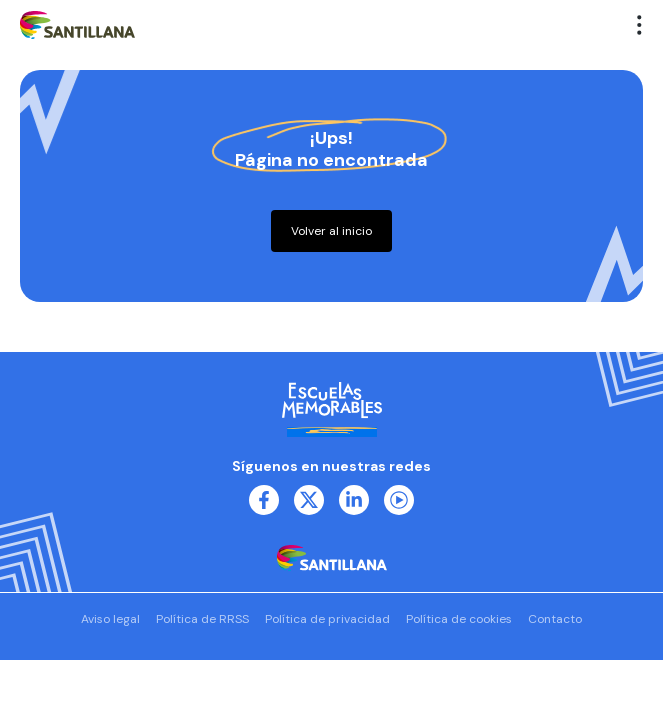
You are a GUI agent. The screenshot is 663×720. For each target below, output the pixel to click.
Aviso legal (110, 619)
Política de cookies (459, 619)
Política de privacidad (327, 619)
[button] (640, 25)
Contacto (555, 619)
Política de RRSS (202, 619)
